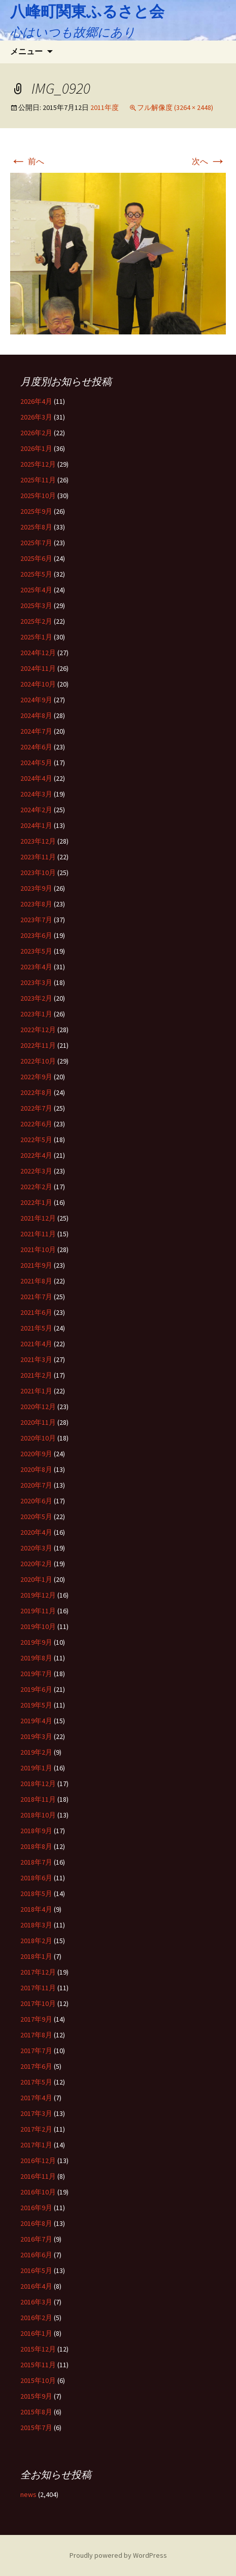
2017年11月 (38, 1987)
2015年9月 (36, 2396)
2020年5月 (36, 1516)
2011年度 (104, 107)
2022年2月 (36, 1186)
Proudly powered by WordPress (118, 2555)
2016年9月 (36, 2207)
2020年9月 (36, 1453)
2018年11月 (38, 1799)
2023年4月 (36, 966)
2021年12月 (38, 1218)
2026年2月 (36, 432)
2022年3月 (36, 1171)
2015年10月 (38, 2380)
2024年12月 (38, 652)
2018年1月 (36, 1956)
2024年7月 (36, 731)
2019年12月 (38, 1595)
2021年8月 (36, 1280)
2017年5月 (36, 2082)
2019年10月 (38, 1626)
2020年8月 (36, 1469)
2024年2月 (36, 809)
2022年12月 (38, 1029)
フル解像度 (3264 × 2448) (175, 107)
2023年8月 (36, 903)
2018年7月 (36, 1862)
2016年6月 (36, 2254)
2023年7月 (36, 919)
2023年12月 (38, 841)
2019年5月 (36, 1705)
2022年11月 (38, 1045)
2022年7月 (36, 1108)
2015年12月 (38, 2349)
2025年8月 (36, 527)
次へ (209, 161)
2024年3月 (36, 794)
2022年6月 (36, 1123)
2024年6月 (36, 746)
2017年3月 (36, 2113)
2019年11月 (38, 1610)
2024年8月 (36, 715)
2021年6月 (36, 1312)
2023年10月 (38, 872)
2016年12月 (38, 2160)
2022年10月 (38, 1061)
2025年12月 (38, 464)
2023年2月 (36, 998)
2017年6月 (36, 2066)
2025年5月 (36, 574)
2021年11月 (38, 1233)
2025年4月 (36, 589)
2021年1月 (36, 1390)
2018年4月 (36, 1909)
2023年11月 (38, 856)
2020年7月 (36, 1485)
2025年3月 (36, 605)
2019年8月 (36, 1657)
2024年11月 (38, 668)
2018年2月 (36, 1940)
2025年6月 (36, 558)
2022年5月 (36, 1139)
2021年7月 (36, 1296)
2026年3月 (36, 417)
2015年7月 (36, 2427)
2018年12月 (38, 1783)
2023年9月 (36, 888)
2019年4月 (36, 1720)
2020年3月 (36, 1547)
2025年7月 (36, 542)
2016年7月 (36, 2239)
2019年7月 (36, 1673)
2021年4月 (36, 1343)
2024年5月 (36, 762)
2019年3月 (36, 1736)
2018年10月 (38, 1815)
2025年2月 (36, 621)
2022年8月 (36, 1092)
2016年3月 (36, 2301)
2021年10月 (38, 1249)
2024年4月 (36, 778)
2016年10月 (38, 2191)
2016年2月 (36, 2317)
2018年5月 (36, 1893)
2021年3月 (36, 1359)
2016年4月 (36, 2286)
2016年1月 (36, 2333)
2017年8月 (36, 2034)
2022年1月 (36, 1202)
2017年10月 (38, 2003)
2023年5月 (36, 951)
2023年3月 (36, 982)
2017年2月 (36, 2129)
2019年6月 (36, 1689)
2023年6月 (36, 935)
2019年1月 (36, 1767)
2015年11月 (38, 2364)
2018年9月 (36, 1830)
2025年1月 (36, 636)
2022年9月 (36, 1076)
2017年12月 (38, 1972)
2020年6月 (36, 1500)
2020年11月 (38, 1422)
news (28, 2494)
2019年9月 (36, 1642)
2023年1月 (36, 1013)
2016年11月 (38, 2176)
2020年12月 (38, 1406)
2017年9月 (36, 2019)
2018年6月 (36, 1877)
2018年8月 (36, 1846)
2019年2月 (36, 1752)
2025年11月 (38, 479)
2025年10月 (38, 495)
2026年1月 (36, 448)
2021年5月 (36, 1328)
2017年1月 (36, 2144)
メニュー (26, 51)
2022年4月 (36, 1155)
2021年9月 (36, 1265)
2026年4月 (36, 401)
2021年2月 (36, 1375)
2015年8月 (36, 2411)
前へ (27, 161)
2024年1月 (36, 825)
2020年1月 (36, 1579)
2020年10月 (38, 1438)
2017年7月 (36, 2050)
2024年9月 (36, 699)
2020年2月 (36, 1563)
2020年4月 (36, 1532)
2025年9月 (36, 511)
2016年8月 (36, 2223)
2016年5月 (36, 2270)
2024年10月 (38, 684)
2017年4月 (36, 2097)
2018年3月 (36, 1924)
